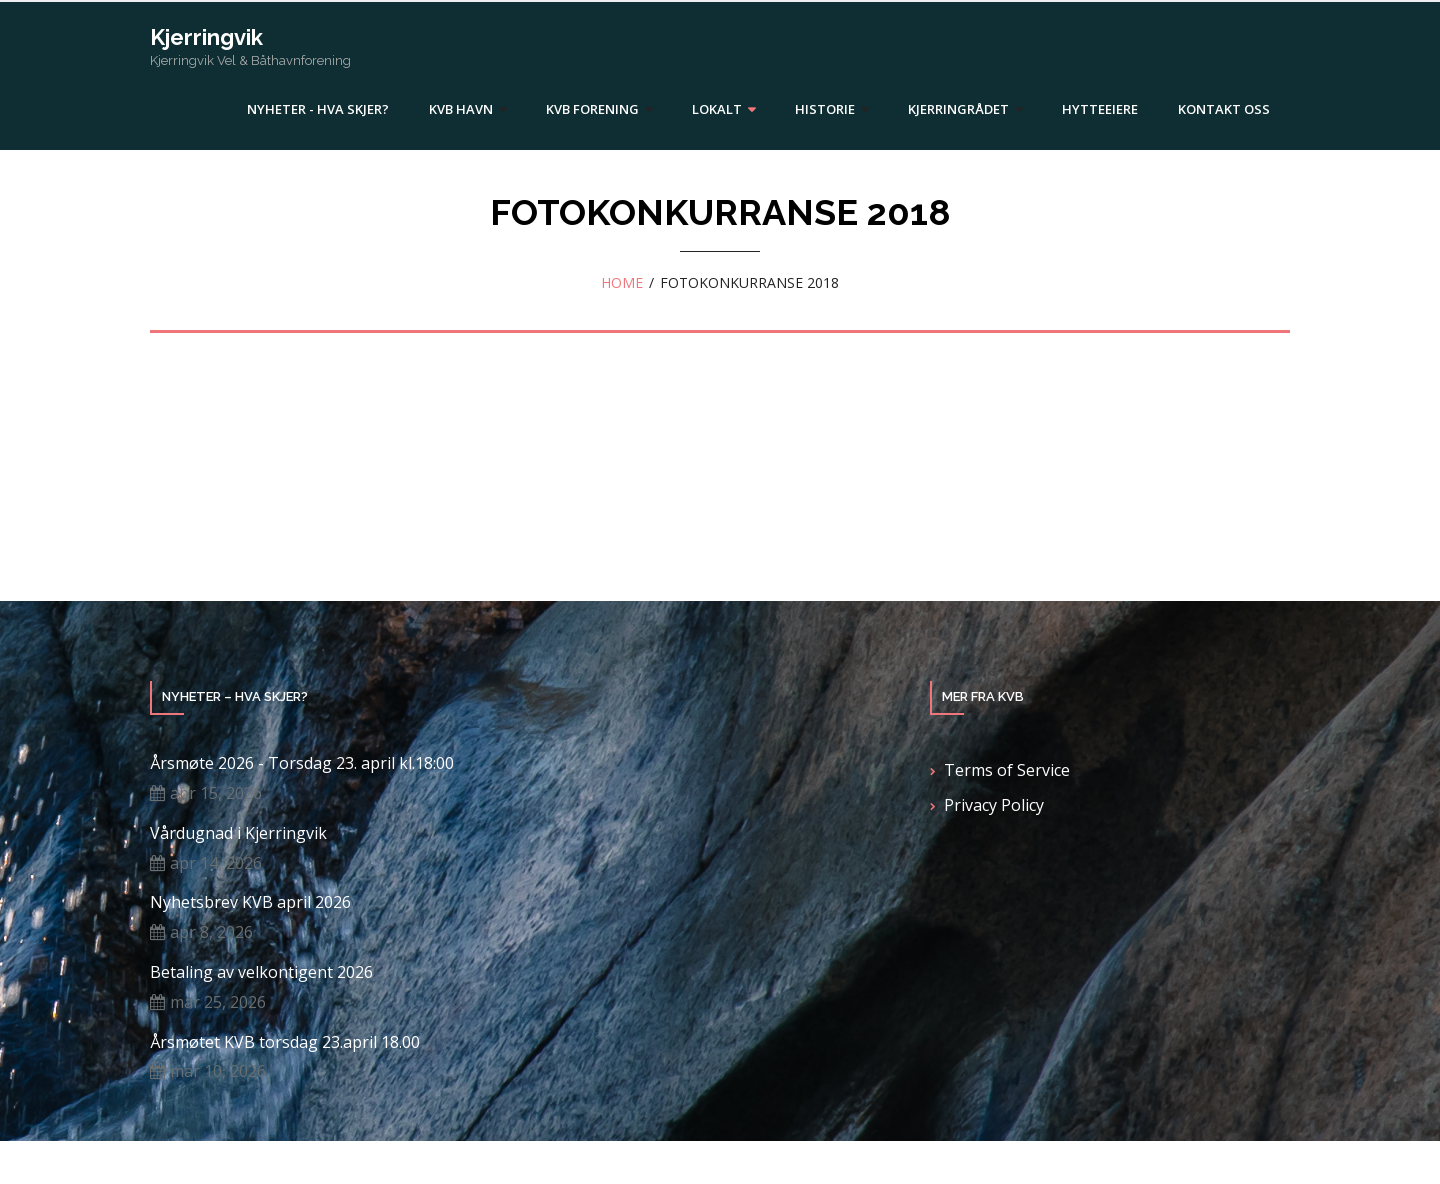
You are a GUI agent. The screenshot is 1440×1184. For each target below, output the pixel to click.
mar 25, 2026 (218, 1002)
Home (622, 282)
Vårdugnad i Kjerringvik (238, 833)
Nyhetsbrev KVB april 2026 (250, 902)
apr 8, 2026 (211, 932)
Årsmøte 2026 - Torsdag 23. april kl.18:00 (302, 763)
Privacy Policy (994, 805)
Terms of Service (1007, 770)
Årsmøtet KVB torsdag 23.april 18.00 (285, 1042)
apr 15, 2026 (216, 793)
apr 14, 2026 (216, 863)
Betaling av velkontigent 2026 (261, 972)
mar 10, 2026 (218, 1071)
